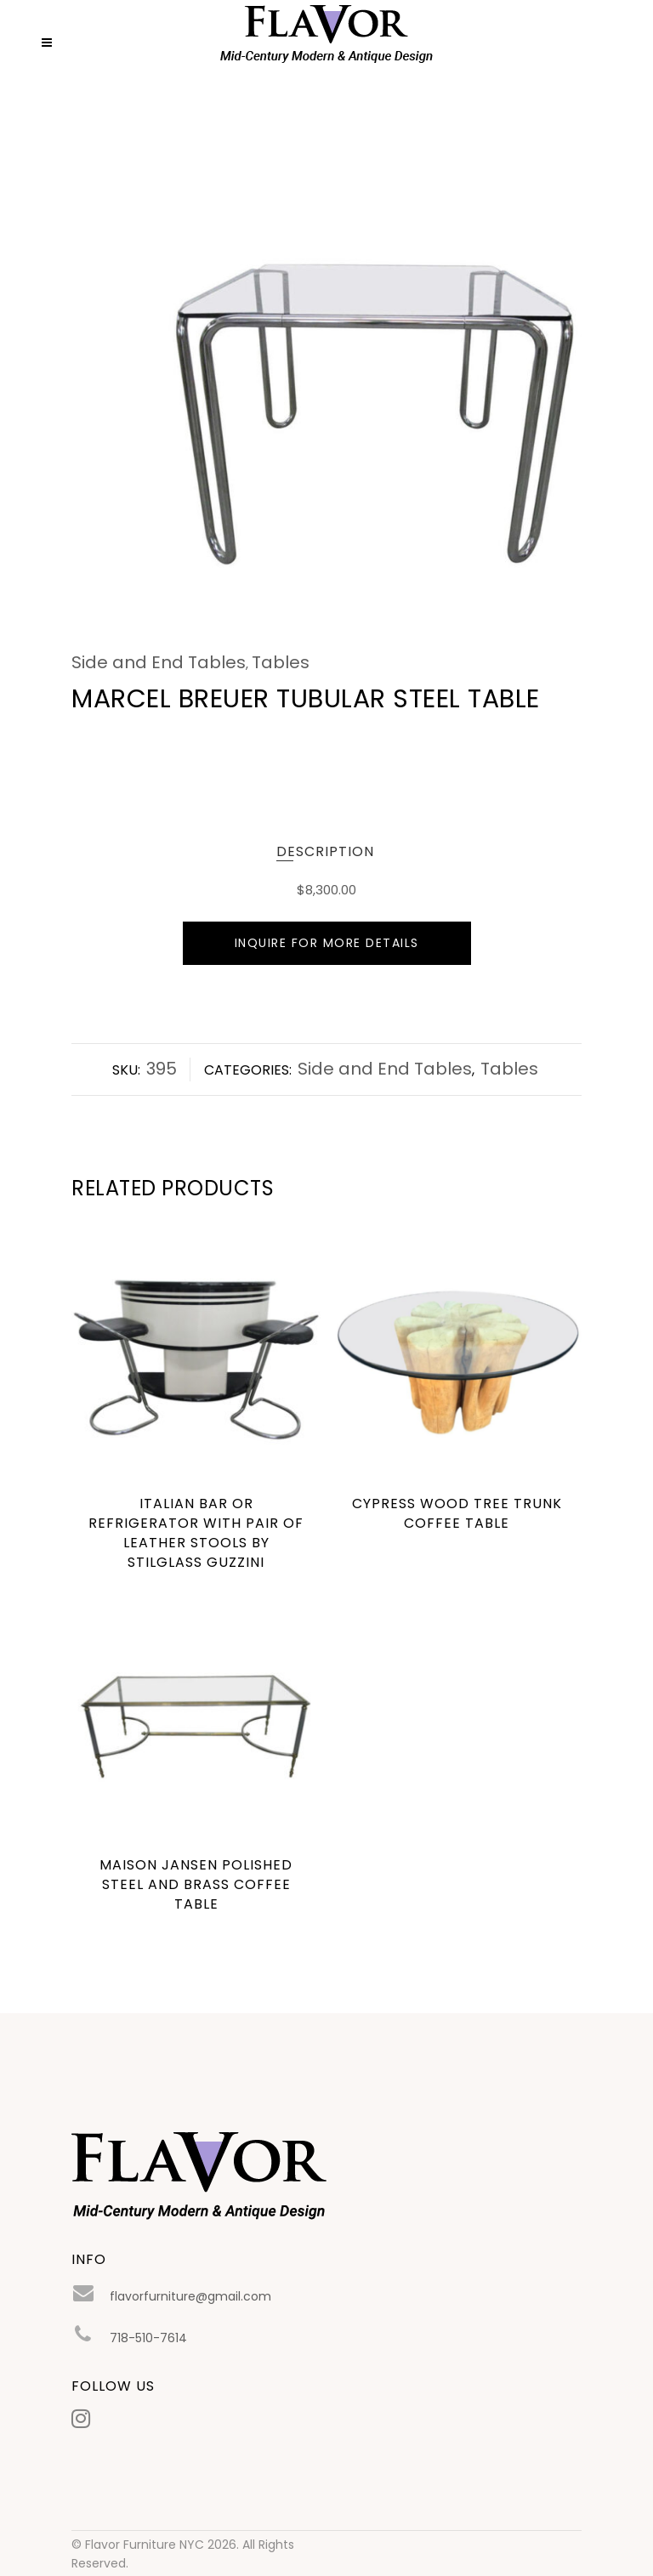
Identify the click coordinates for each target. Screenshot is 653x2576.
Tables (280, 662)
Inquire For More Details (327, 942)
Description (325, 851)
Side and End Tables (158, 662)
